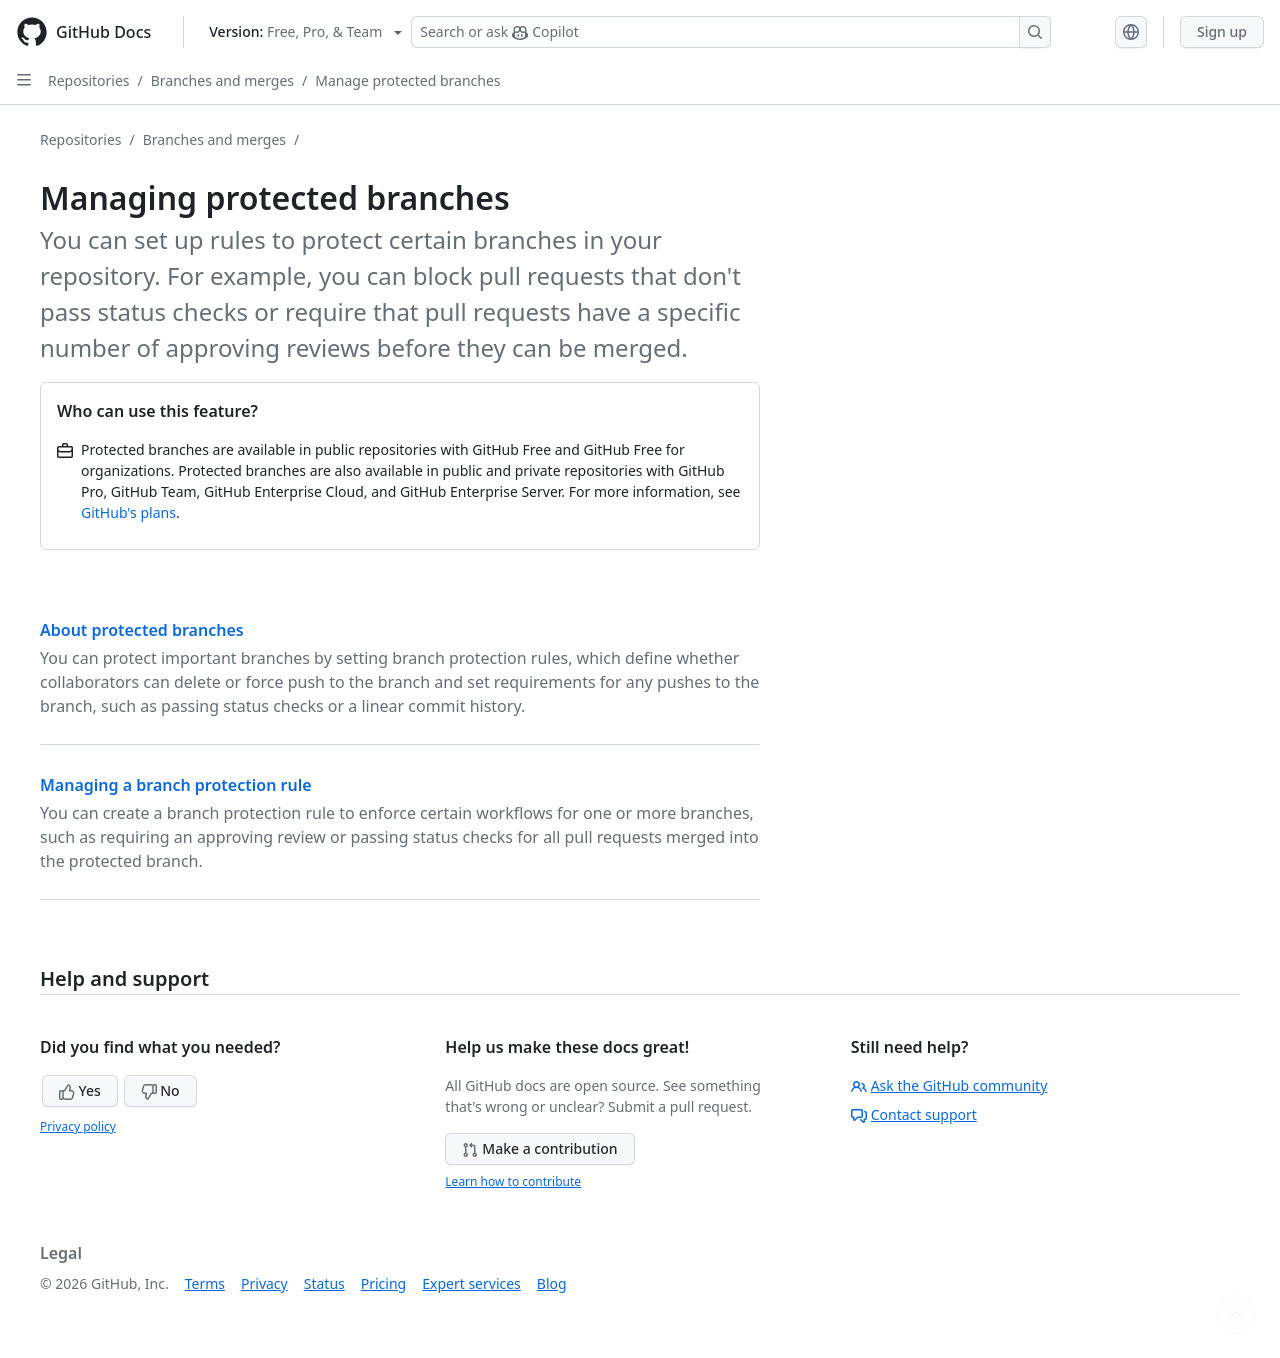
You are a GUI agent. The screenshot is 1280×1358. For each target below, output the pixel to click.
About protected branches (142, 630)
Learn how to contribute (513, 1181)
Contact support (914, 1114)
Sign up (1222, 31)
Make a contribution (539, 1148)
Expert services (471, 1283)
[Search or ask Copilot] (731, 32)
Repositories (89, 80)
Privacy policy (78, 1126)
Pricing (383, 1283)
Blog (552, 1283)
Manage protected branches (407, 80)
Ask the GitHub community (949, 1085)
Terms (205, 1283)
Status (324, 1283)
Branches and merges (222, 80)
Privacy (264, 1283)
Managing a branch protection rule (176, 785)
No (160, 1090)
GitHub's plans (128, 512)
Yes (80, 1090)
